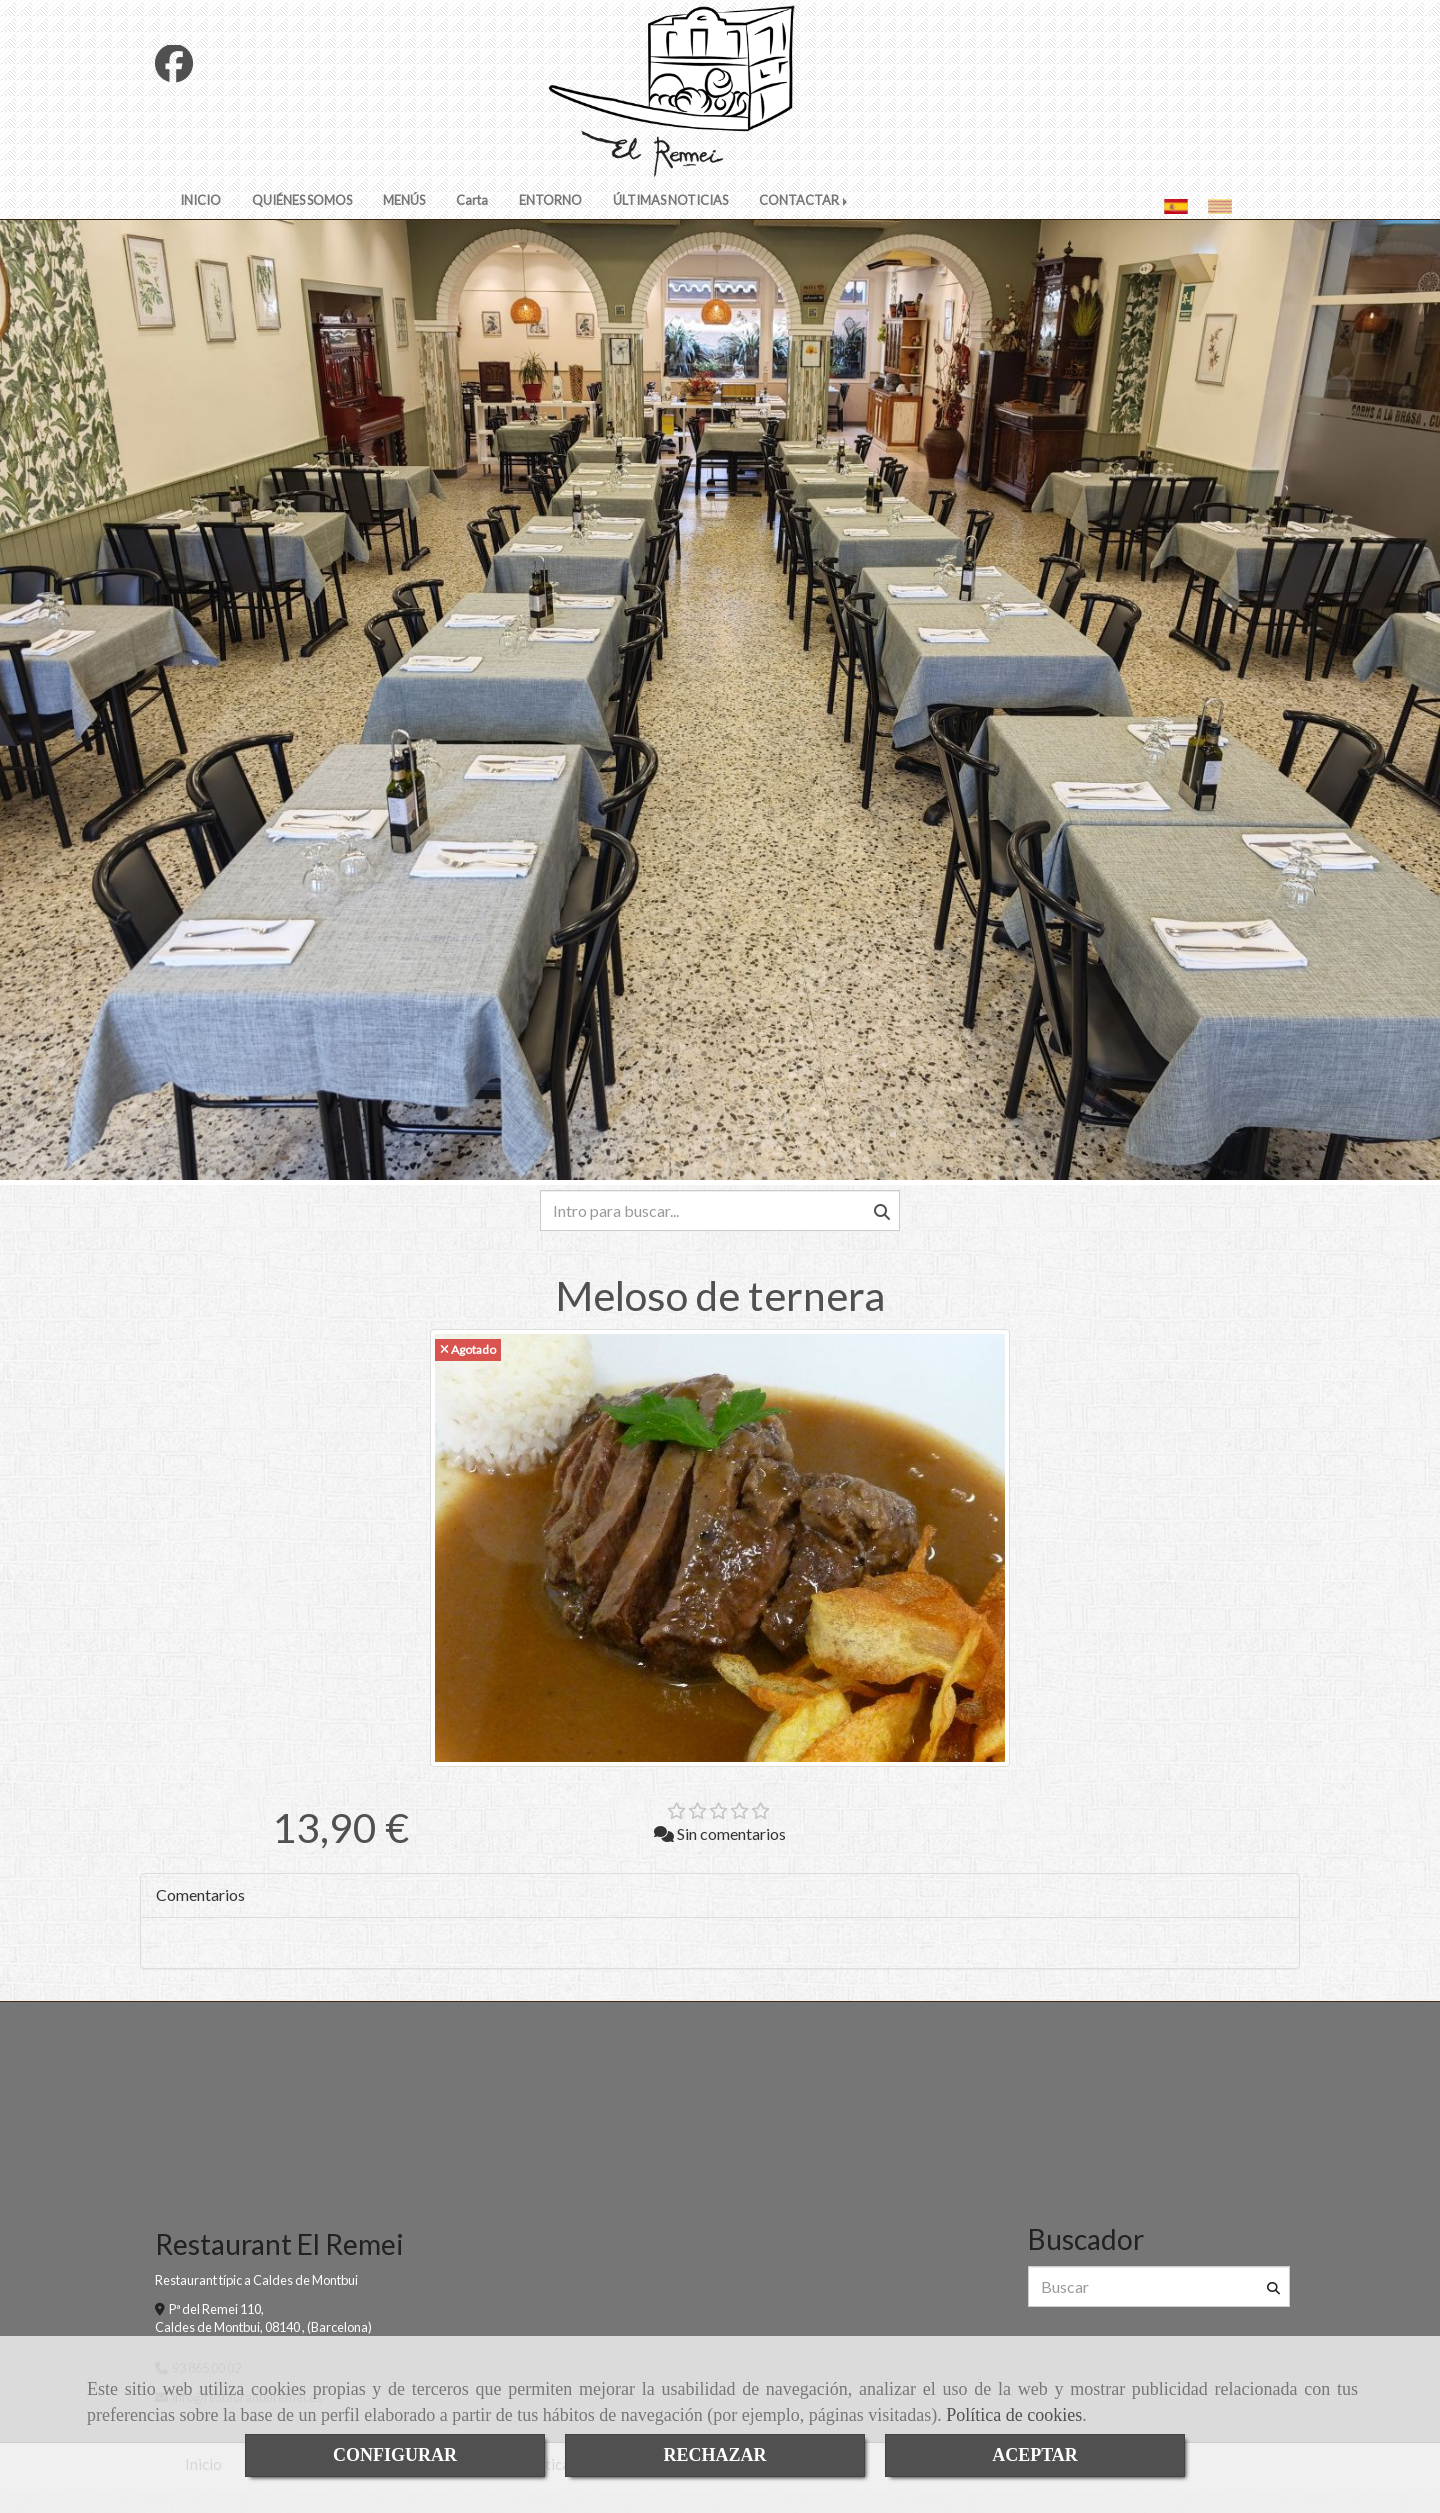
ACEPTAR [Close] (1035, 2455)
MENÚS (404, 220)
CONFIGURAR (395, 2455)
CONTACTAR (805, 220)
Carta (472, 220)
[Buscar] (720, 1230)
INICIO (200, 220)
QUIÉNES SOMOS (302, 220)
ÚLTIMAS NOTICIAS (670, 220)
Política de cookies (1014, 2415)
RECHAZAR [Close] (714, 2455)
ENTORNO (550, 220)
